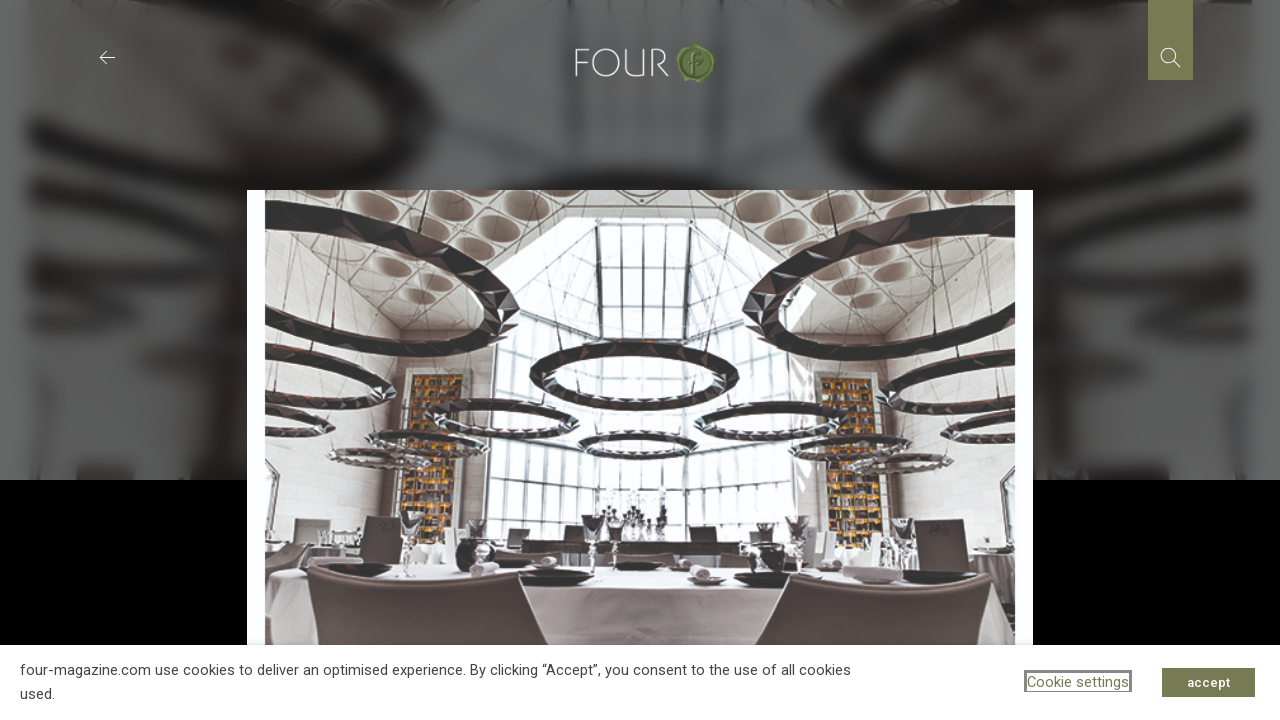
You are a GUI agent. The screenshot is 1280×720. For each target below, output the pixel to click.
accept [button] (1208, 682)
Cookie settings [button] (1078, 682)
